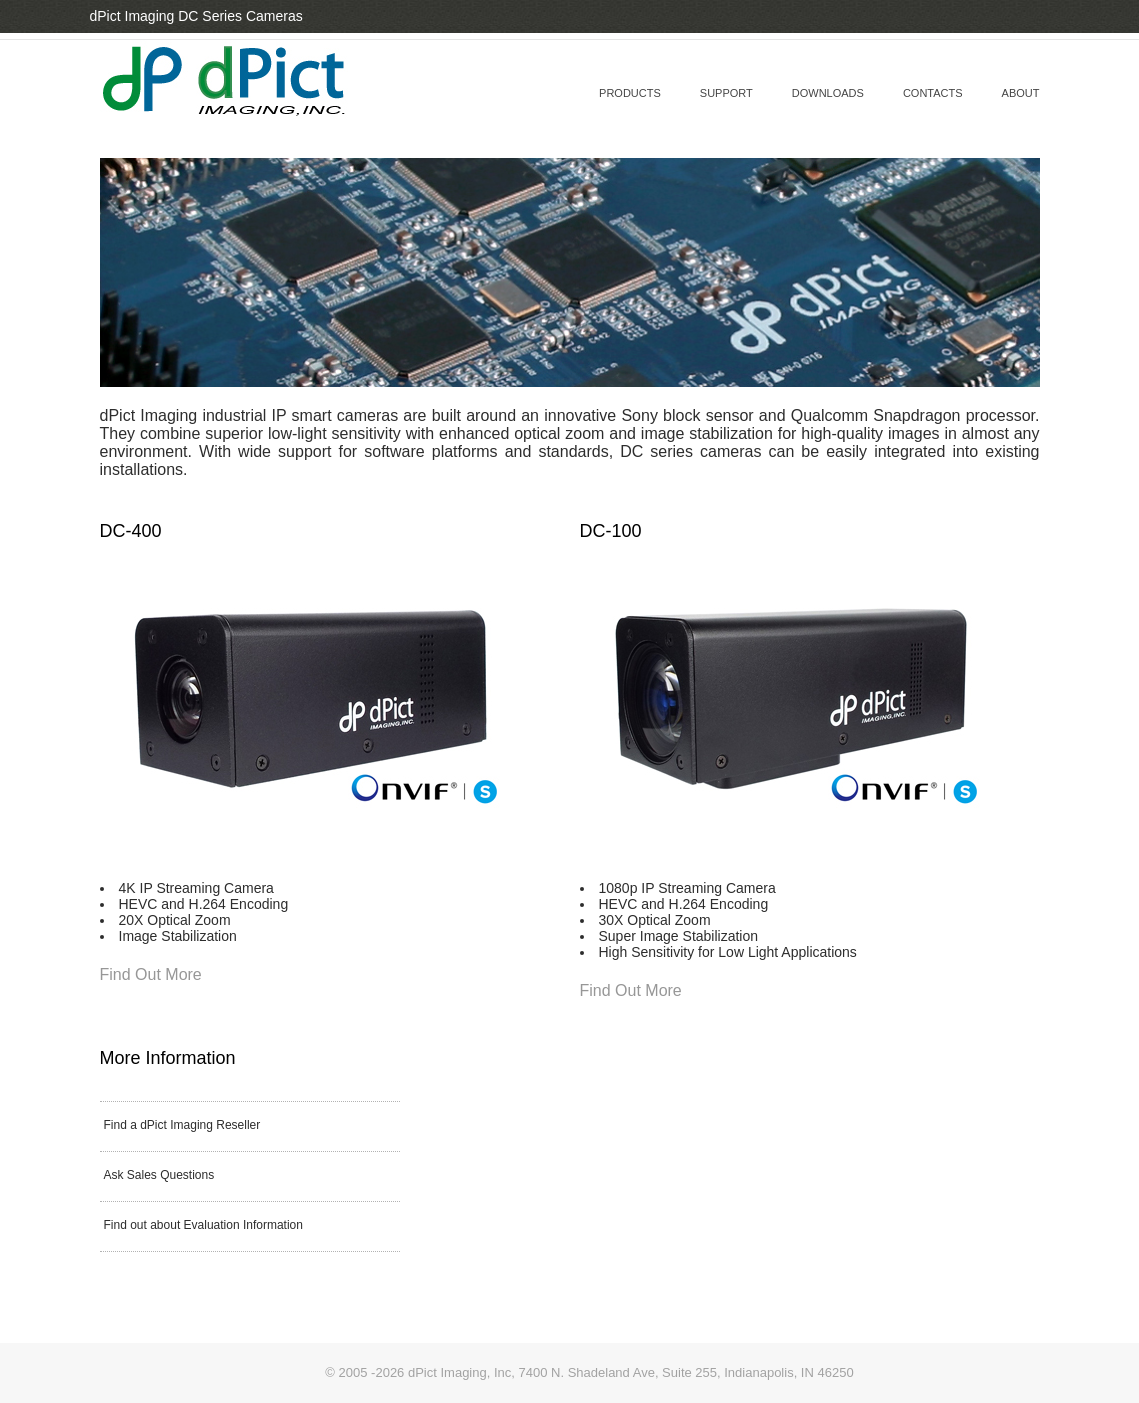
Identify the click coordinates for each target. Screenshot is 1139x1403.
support (726, 93)
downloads (828, 93)
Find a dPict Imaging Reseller (182, 1125)
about (1021, 93)
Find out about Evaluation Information (203, 1225)
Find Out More (151, 974)
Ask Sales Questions (159, 1175)
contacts (933, 93)
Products (630, 93)
